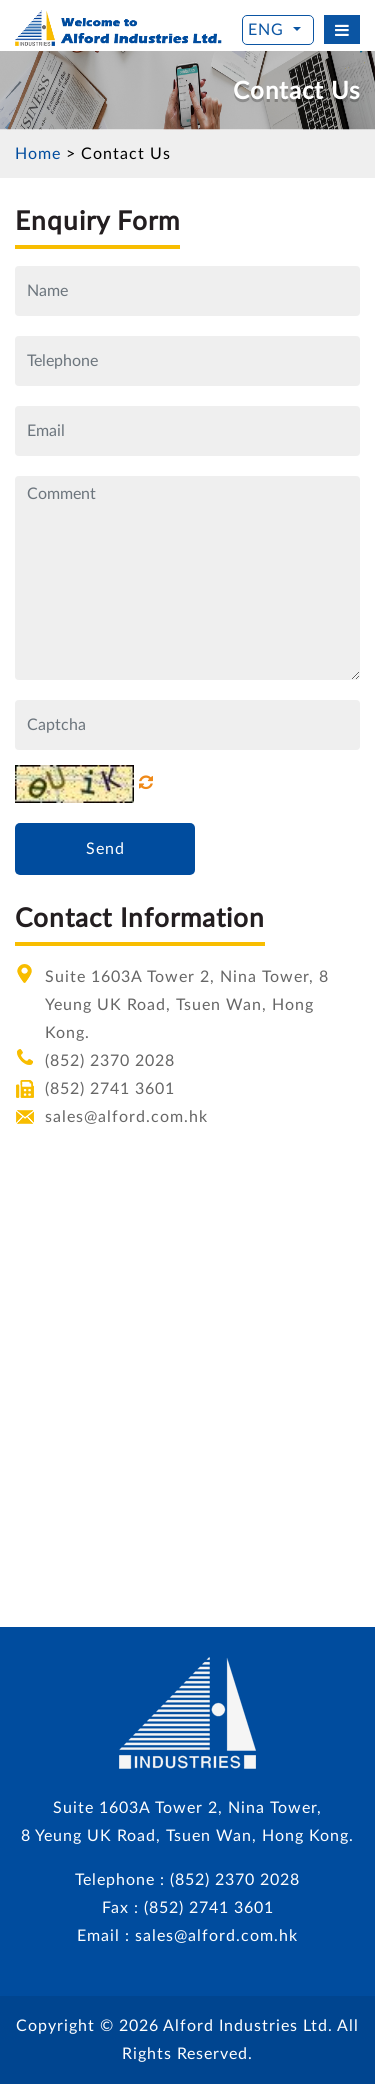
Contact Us (126, 154)
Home (38, 154)
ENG (268, 30)
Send (105, 849)
